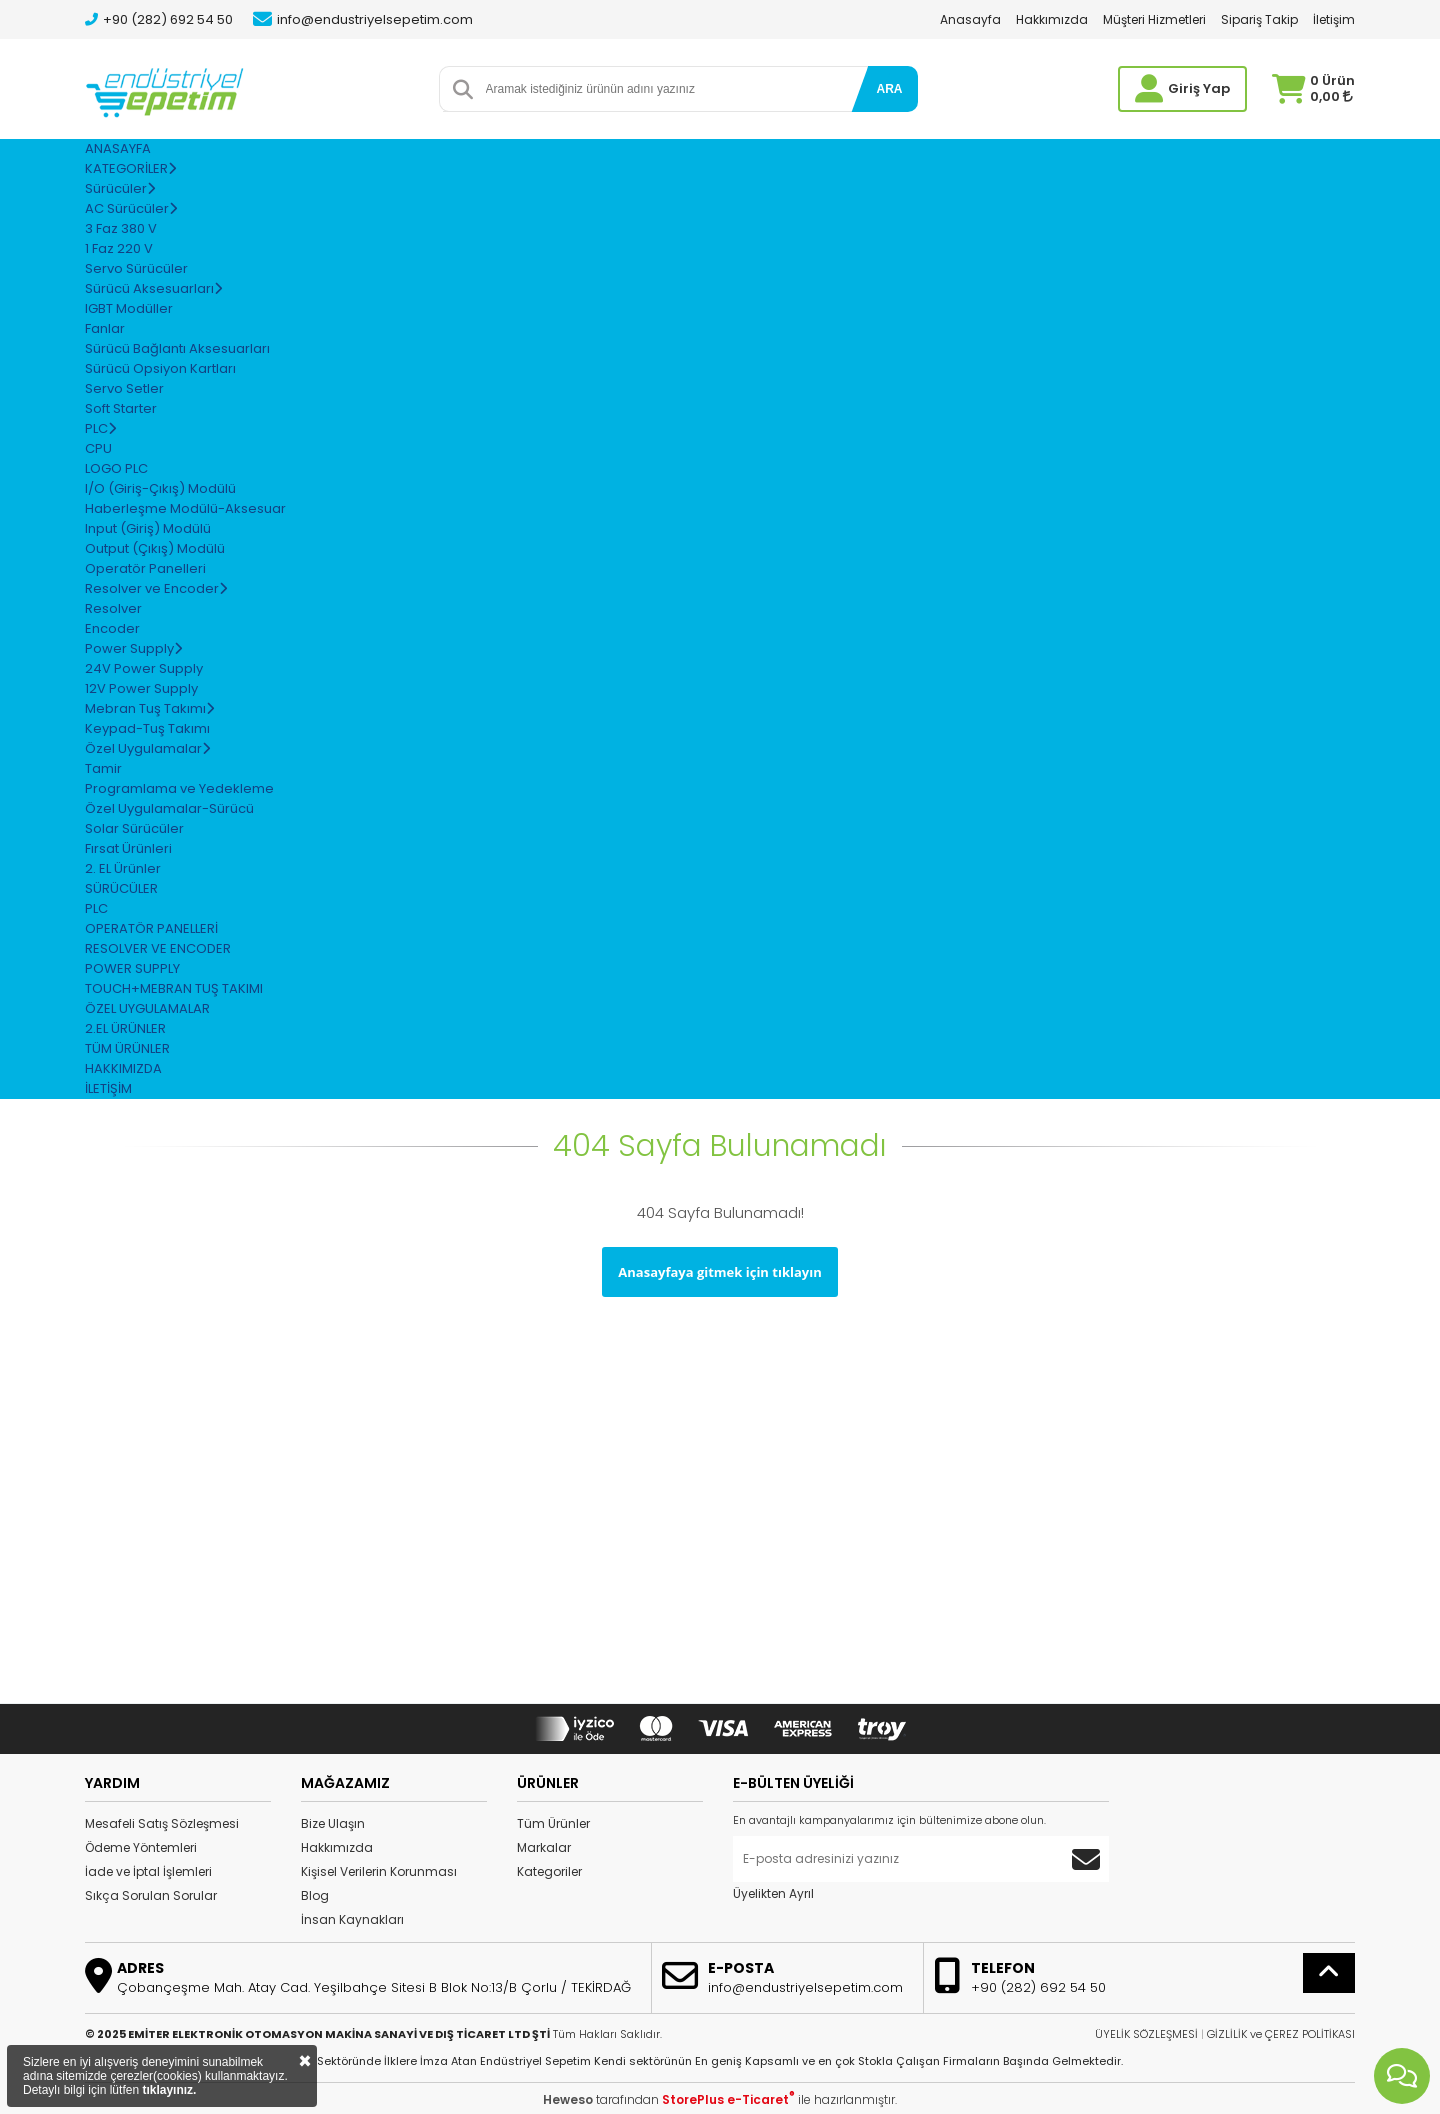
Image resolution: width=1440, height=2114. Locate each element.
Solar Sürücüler (134, 828)
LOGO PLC (116, 468)
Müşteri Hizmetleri (1154, 19)
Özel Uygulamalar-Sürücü (169, 808)
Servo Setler (124, 388)
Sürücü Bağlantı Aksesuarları (177, 348)
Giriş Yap (1199, 88)
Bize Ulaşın (333, 1823)
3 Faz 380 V (121, 228)
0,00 (1331, 96)
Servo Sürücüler (136, 268)
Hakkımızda (1052, 19)
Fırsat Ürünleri (128, 848)
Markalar (544, 1847)
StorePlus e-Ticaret (728, 2099)
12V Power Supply (141, 688)
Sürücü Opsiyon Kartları (160, 368)
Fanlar (105, 328)
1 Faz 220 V (119, 248)
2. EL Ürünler (123, 868)
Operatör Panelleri (145, 568)
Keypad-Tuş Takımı (147, 728)
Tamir (103, 768)
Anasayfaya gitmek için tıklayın (719, 1272)
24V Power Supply (144, 668)
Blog (315, 1895)
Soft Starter (121, 408)
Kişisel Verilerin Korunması (379, 1871)
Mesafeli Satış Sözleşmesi (162, 1823)
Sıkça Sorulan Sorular (151, 1895)
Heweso (568, 2099)
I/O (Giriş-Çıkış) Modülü (160, 488)
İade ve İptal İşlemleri (148, 1871)
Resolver (113, 608)
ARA (890, 89)
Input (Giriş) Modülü (148, 528)
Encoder (112, 628)
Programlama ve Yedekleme (179, 788)
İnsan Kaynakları (352, 1919)
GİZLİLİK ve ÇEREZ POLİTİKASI (1281, 2034)
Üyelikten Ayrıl (773, 1893)
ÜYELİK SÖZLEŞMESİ (1146, 2034)
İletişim (1334, 19)
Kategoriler (549, 1871)
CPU (98, 448)
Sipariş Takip (1259, 19)
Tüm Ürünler (553, 1823)
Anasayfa (970, 19)
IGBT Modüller (129, 308)
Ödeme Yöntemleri (141, 1847)
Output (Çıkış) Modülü (155, 548)
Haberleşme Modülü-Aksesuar (185, 508)
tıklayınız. (169, 2090)
